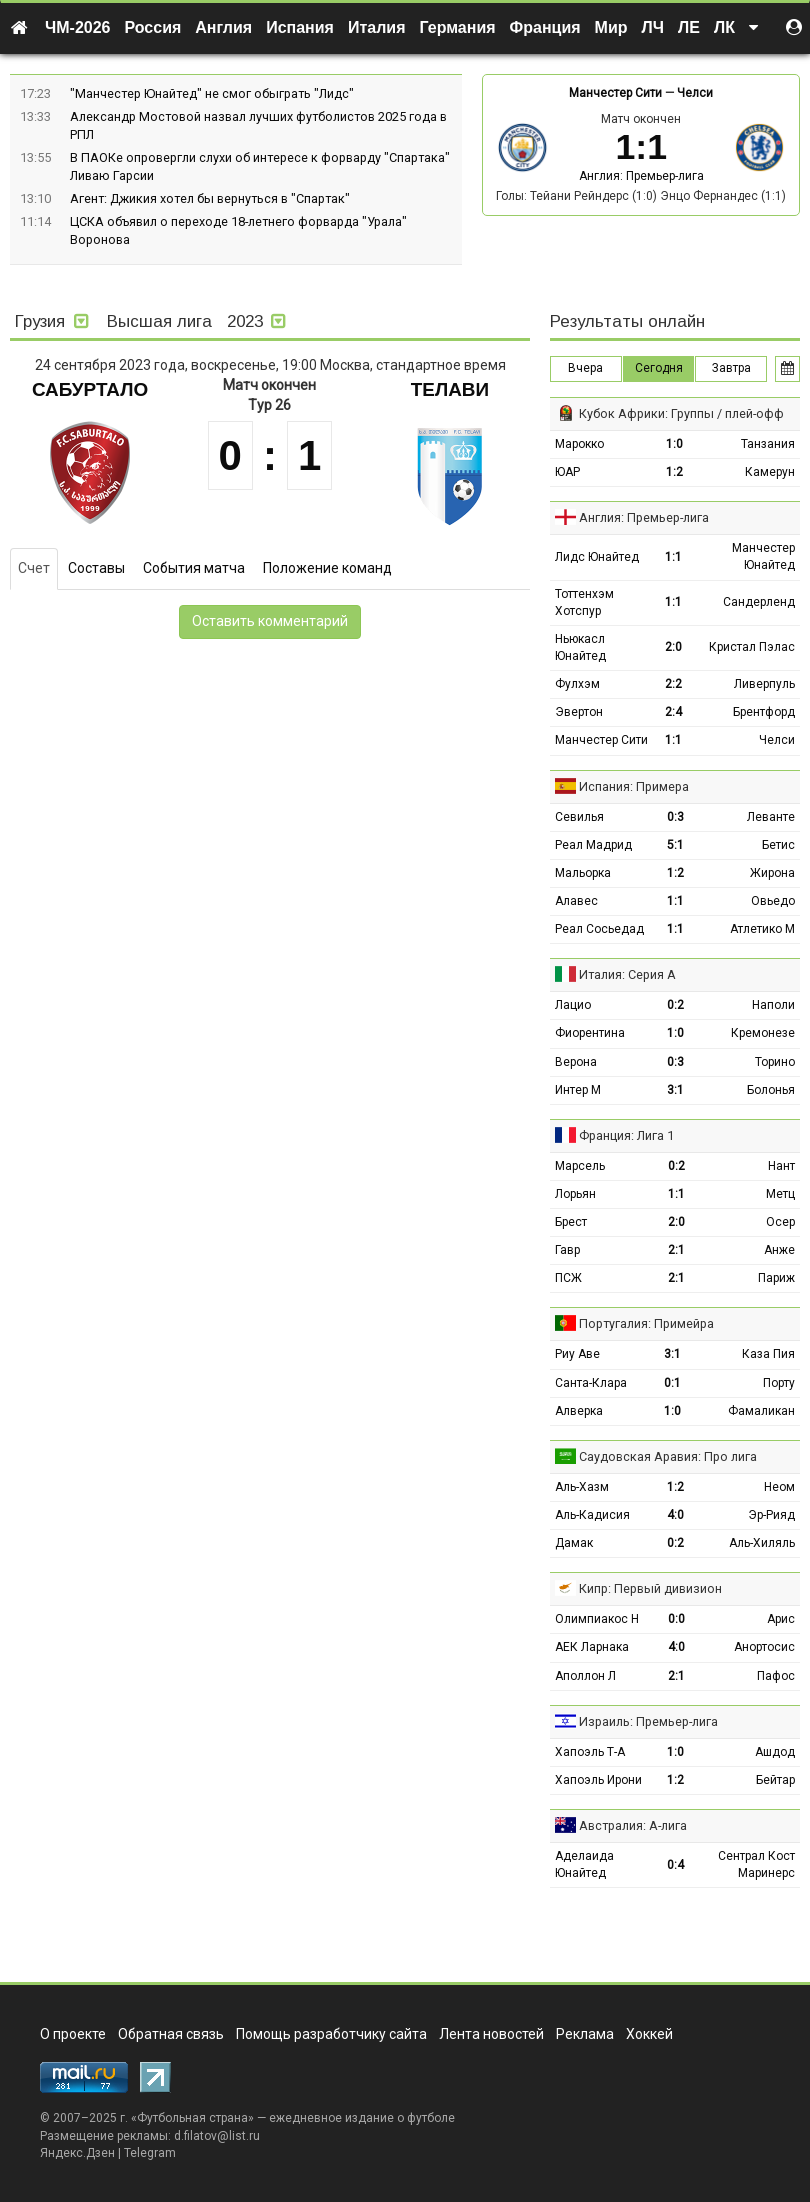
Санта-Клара (591, 1383)
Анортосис (764, 1647)
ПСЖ (568, 1278)
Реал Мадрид (593, 845)
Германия (458, 27)
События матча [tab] (194, 568)
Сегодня (659, 368)
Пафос (776, 1676)
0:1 (672, 1383)
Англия (223, 27)
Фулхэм (577, 684)
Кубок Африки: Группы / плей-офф (681, 413)
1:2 (674, 472)
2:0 (673, 647)
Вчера (585, 368)
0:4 (675, 1865)
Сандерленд (759, 602)
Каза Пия (768, 1354)
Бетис (778, 845)
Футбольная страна (192, 2118)
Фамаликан (761, 1411)
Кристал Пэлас (752, 647)
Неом (779, 1487)
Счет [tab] (34, 568)
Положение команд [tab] (327, 568)
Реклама (585, 2034)
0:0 (676, 1619)
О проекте (73, 2034)
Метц (780, 1194)
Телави (450, 389)
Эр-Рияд (771, 1515)
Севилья (579, 817)
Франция (545, 27)
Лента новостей (491, 2034)
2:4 (673, 712)
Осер (780, 1222)
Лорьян (575, 1194)
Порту (779, 1383)
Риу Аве (577, 1354)
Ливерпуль (764, 684)
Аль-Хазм (582, 1487)
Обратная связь (171, 2034)
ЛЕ (689, 27)
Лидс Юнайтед (597, 557)
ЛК (724, 27)
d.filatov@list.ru (217, 2136)
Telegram (150, 2153)
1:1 (673, 557)
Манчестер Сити (615, 93)
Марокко (579, 444)
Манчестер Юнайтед (763, 556)
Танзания (768, 444)
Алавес (576, 901)
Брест (571, 1222)
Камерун (770, 472)
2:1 (676, 1250)
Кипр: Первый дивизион (650, 1588)
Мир (611, 27)
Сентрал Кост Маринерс (756, 1864)
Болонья (771, 1090)
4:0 (675, 1515)
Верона (576, 1062)
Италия (377, 27)
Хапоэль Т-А (590, 1752)
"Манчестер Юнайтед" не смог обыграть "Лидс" (212, 93)
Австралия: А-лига (633, 1825)
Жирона (772, 873)
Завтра (731, 368)
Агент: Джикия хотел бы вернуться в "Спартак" (210, 198)
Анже (779, 1250)
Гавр (567, 1250)
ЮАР (567, 472)
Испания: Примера (634, 786)
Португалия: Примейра (646, 1323)
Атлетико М (762, 929)
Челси (695, 93)
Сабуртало (90, 389)
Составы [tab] (96, 568)
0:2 (675, 1005)
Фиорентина (590, 1033)
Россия (153, 27)
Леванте (771, 817)
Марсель (580, 1166)
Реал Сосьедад (599, 929)
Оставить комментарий (270, 621)
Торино (775, 1062)
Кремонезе (763, 1033)
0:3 (675, 817)
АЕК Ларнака (592, 1647)
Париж (776, 1278)
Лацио (573, 1005)
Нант (781, 1166)
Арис (781, 1619)
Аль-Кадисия (592, 1515)
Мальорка (583, 873)
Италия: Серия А (627, 974)
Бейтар (775, 1780)
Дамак (574, 1543)
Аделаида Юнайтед (584, 1864)
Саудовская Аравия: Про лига (668, 1456)
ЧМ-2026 (78, 27)
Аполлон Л (585, 1676)
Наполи (773, 1005)
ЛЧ (653, 27)
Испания (300, 27)
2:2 (673, 684)
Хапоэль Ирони (598, 1780)
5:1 (675, 845)
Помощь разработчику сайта (331, 2034)
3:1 (675, 1090)
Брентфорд (764, 712)
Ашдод (775, 1752)
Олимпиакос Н (597, 1619)
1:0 (674, 444)
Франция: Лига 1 (626, 1135)
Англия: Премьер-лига (641, 176)
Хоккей (649, 2034)
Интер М (578, 1090)
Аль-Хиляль (762, 1543)
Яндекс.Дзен (77, 2153)
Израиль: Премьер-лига (648, 1721)
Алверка (579, 1411)
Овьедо (773, 901)
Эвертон (579, 712)
